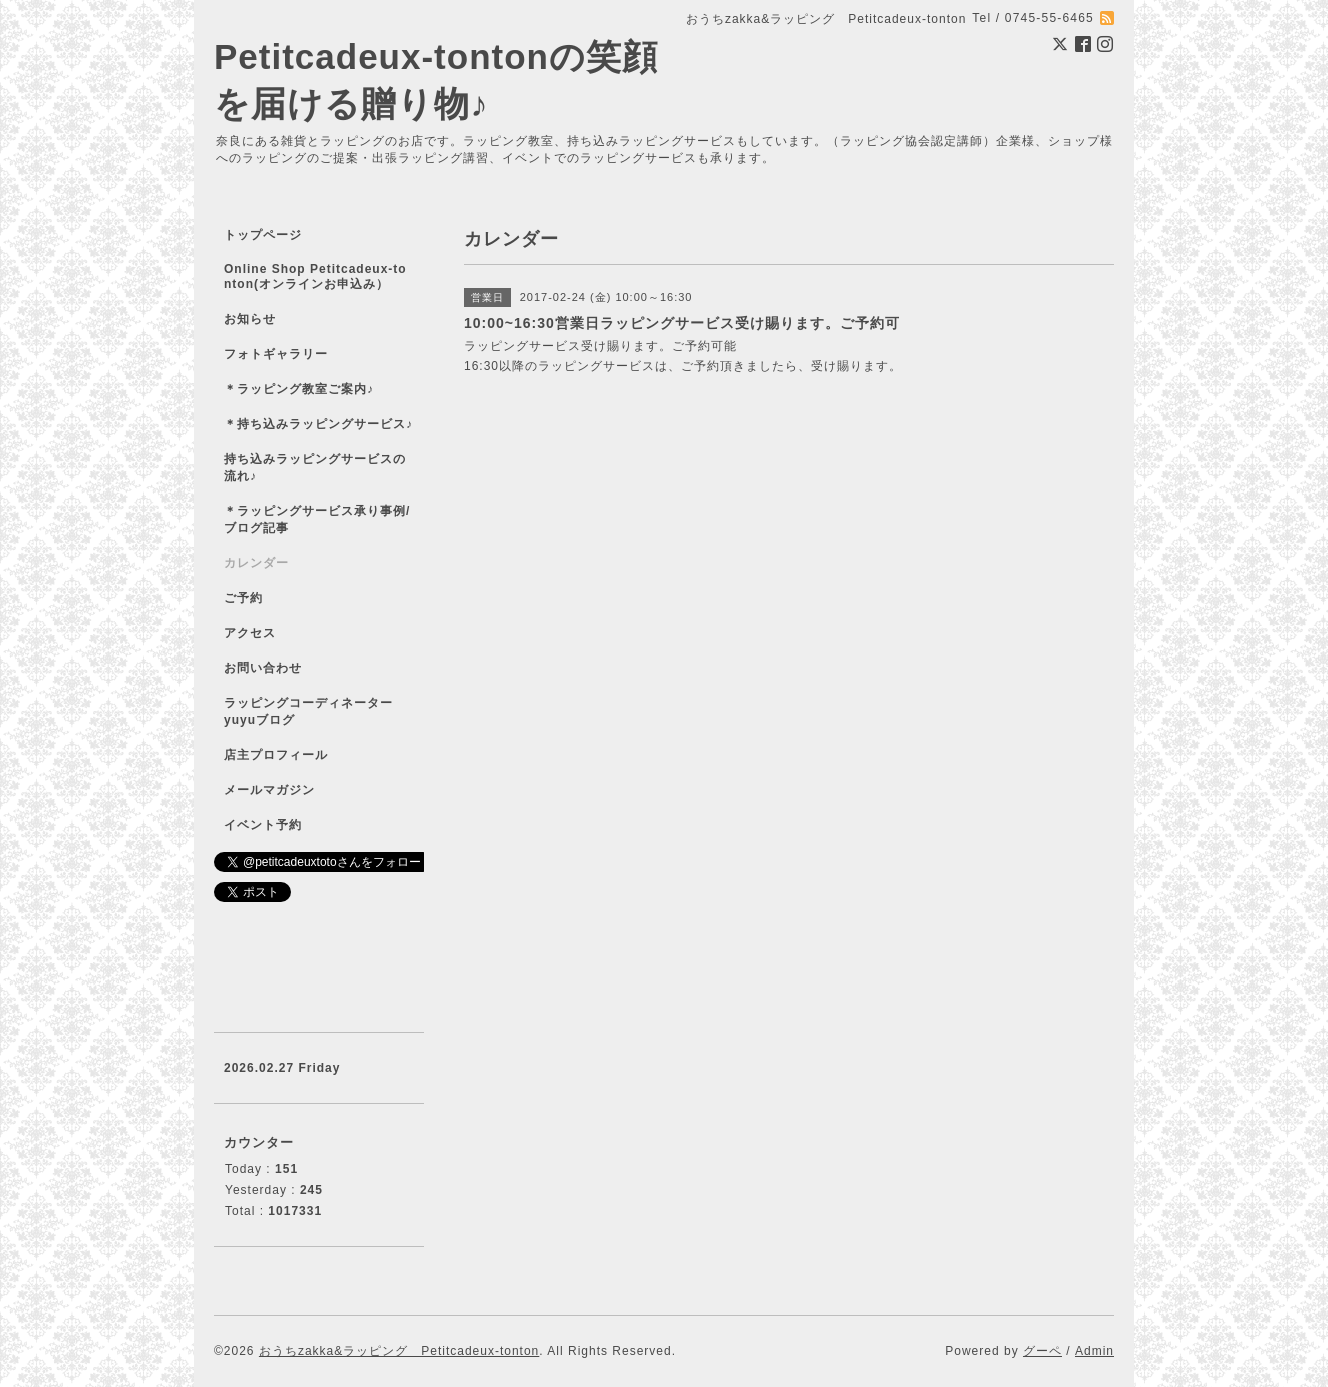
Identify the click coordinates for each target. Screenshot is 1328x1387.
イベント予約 (263, 825)
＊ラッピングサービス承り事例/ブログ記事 (317, 519)
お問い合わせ (263, 668)
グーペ (1042, 1351)
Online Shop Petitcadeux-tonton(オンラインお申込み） (315, 276)
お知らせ (250, 319)
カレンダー (256, 563)
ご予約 (243, 598)
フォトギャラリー (276, 354)
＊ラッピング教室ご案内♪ (299, 389)
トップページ (263, 235)
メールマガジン (269, 790)
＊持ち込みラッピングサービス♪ (318, 424)
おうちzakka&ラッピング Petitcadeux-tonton (399, 1351)
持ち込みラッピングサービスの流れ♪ (315, 467)
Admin (1094, 1351)
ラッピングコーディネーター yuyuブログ (321, 711)
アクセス (250, 633)
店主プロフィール (276, 755)
